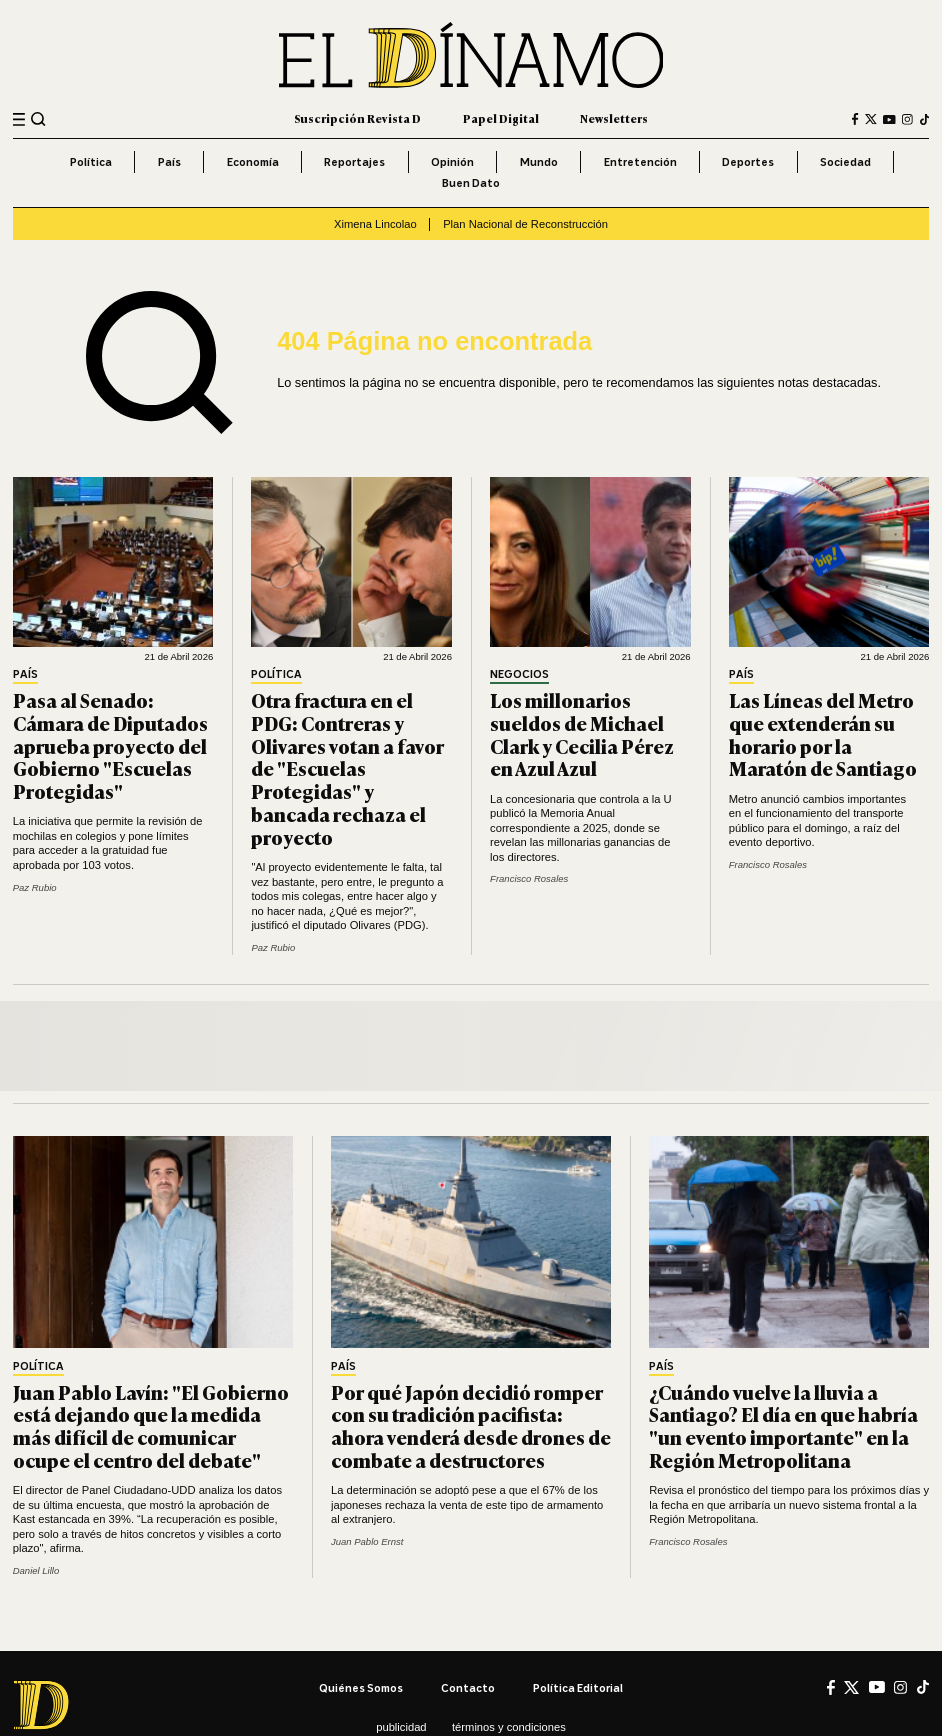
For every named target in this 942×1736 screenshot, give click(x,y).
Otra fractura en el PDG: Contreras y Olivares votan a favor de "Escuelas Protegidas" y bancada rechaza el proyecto (347, 768)
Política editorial (578, 1688)
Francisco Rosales (529, 878)
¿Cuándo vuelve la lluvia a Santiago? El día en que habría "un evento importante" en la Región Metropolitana (783, 1426)
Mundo (539, 162)
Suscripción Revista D (357, 118)
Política (91, 162)
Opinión (452, 162)
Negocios (519, 675)
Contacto (468, 1688)
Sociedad (845, 162)
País (169, 162)
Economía (253, 162)
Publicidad (401, 1727)
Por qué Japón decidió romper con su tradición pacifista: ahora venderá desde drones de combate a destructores (471, 1426)
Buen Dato (471, 183)
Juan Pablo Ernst (367, 1541)
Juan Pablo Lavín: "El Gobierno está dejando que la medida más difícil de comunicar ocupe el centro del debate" (151, 1426)
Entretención (640, 162)
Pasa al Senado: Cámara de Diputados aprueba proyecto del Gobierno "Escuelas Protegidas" (110, 745)
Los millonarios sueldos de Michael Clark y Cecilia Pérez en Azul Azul (582, 734)
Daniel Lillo (36, 1570)
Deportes (748, 162)
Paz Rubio (35, 887)
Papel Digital (501, 118)
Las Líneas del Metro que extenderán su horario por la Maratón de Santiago (823, 734)
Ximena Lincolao (375, 224)
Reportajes (354, 162)
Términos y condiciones (509, 1727)
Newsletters (614, 118)
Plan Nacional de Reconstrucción (525, 224)
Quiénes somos (361, 1688)
